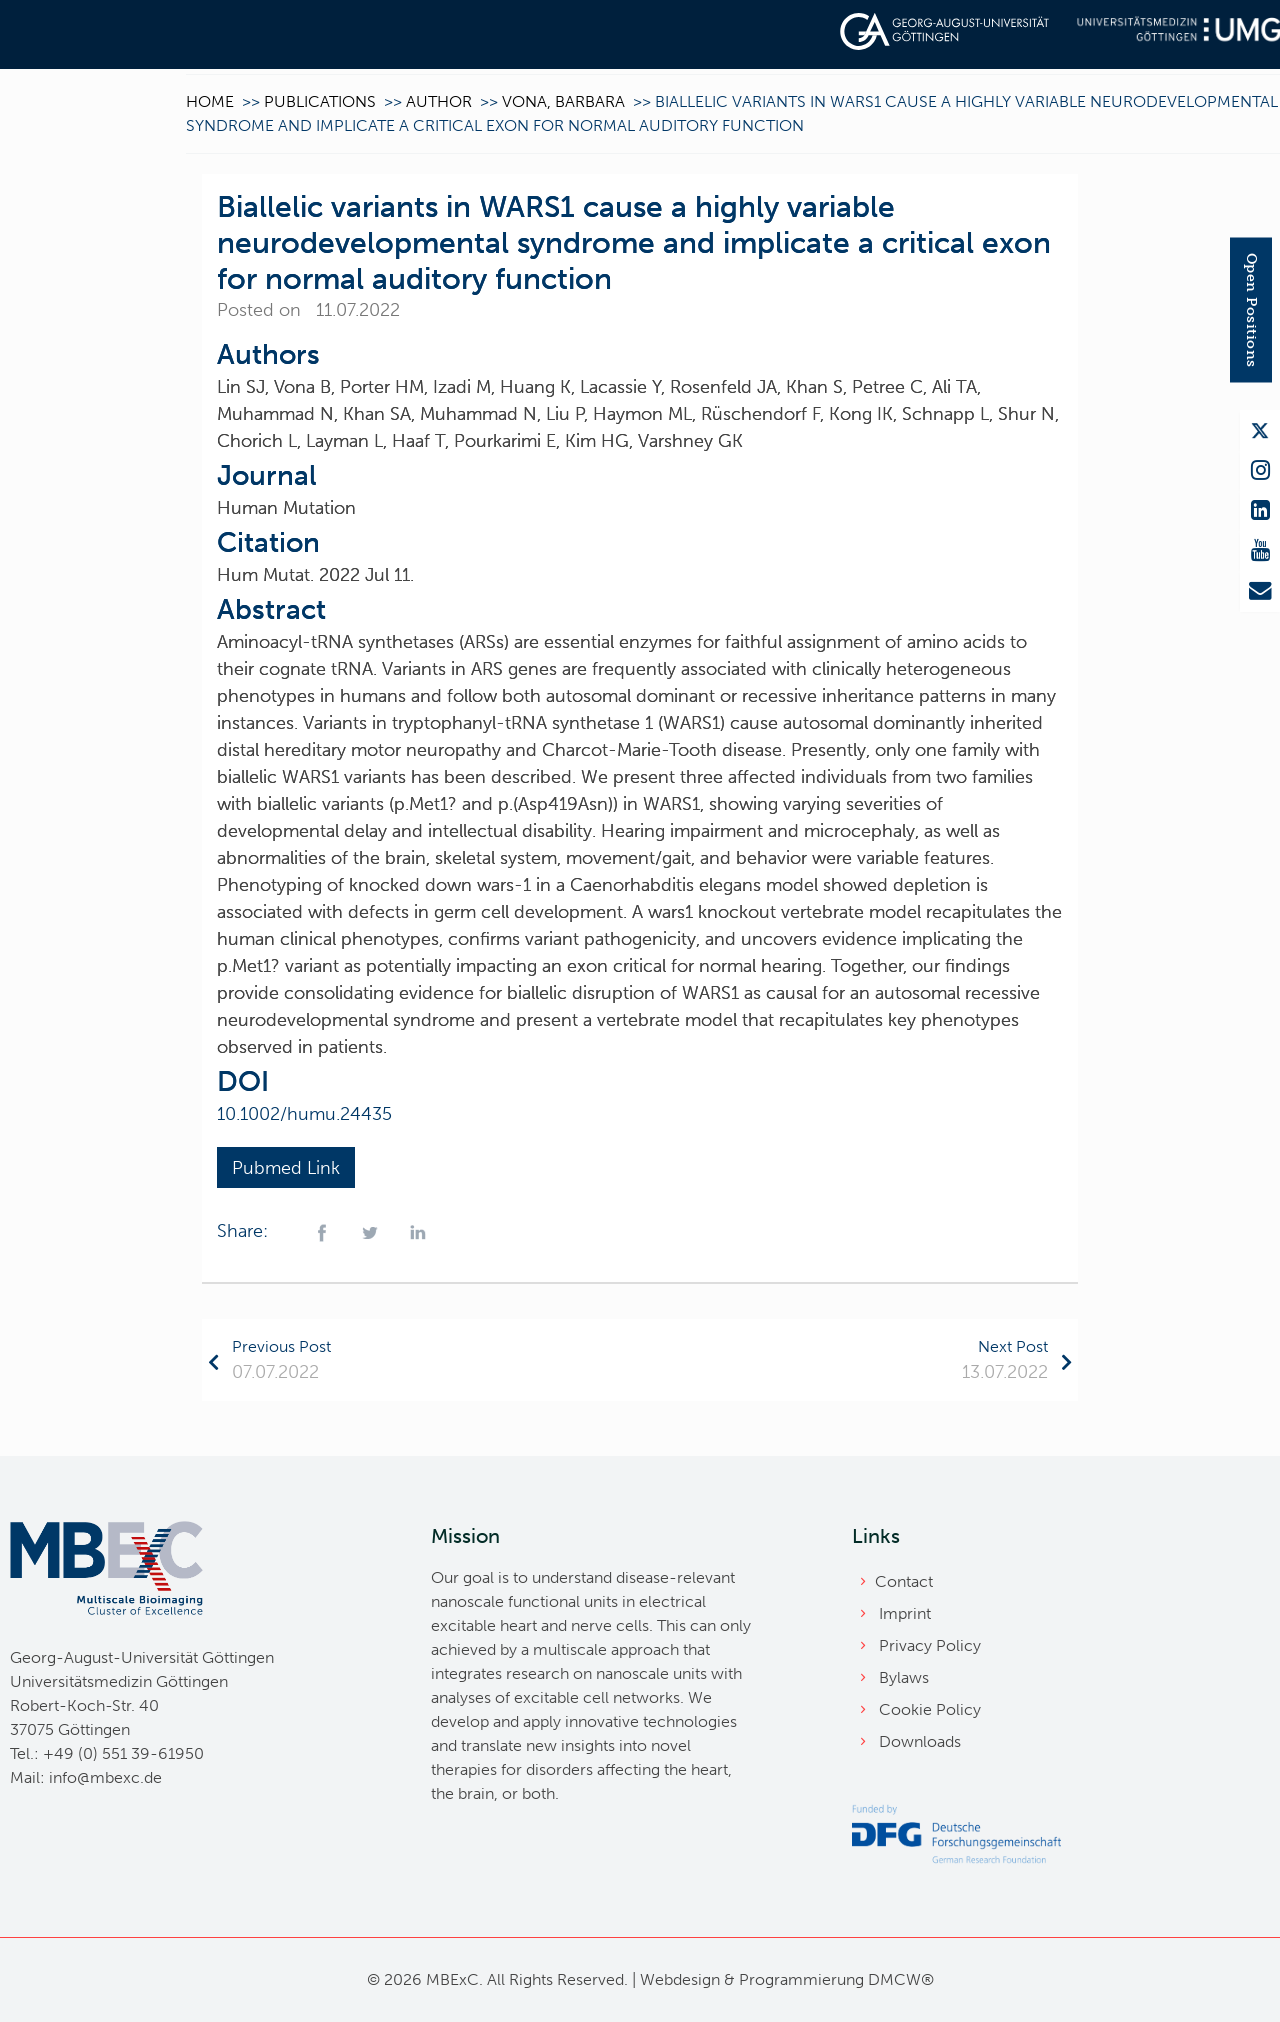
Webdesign (680, 1979)
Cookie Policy (930, 1709)
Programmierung (801, 1979)
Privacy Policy (930, 1645)
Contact (904, 1581)
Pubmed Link (286, 1168)
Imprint (905, 1613)
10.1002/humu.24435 (307, 1114)
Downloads (920, 1741)
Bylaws (904, 1677)
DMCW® (901, 1979)
